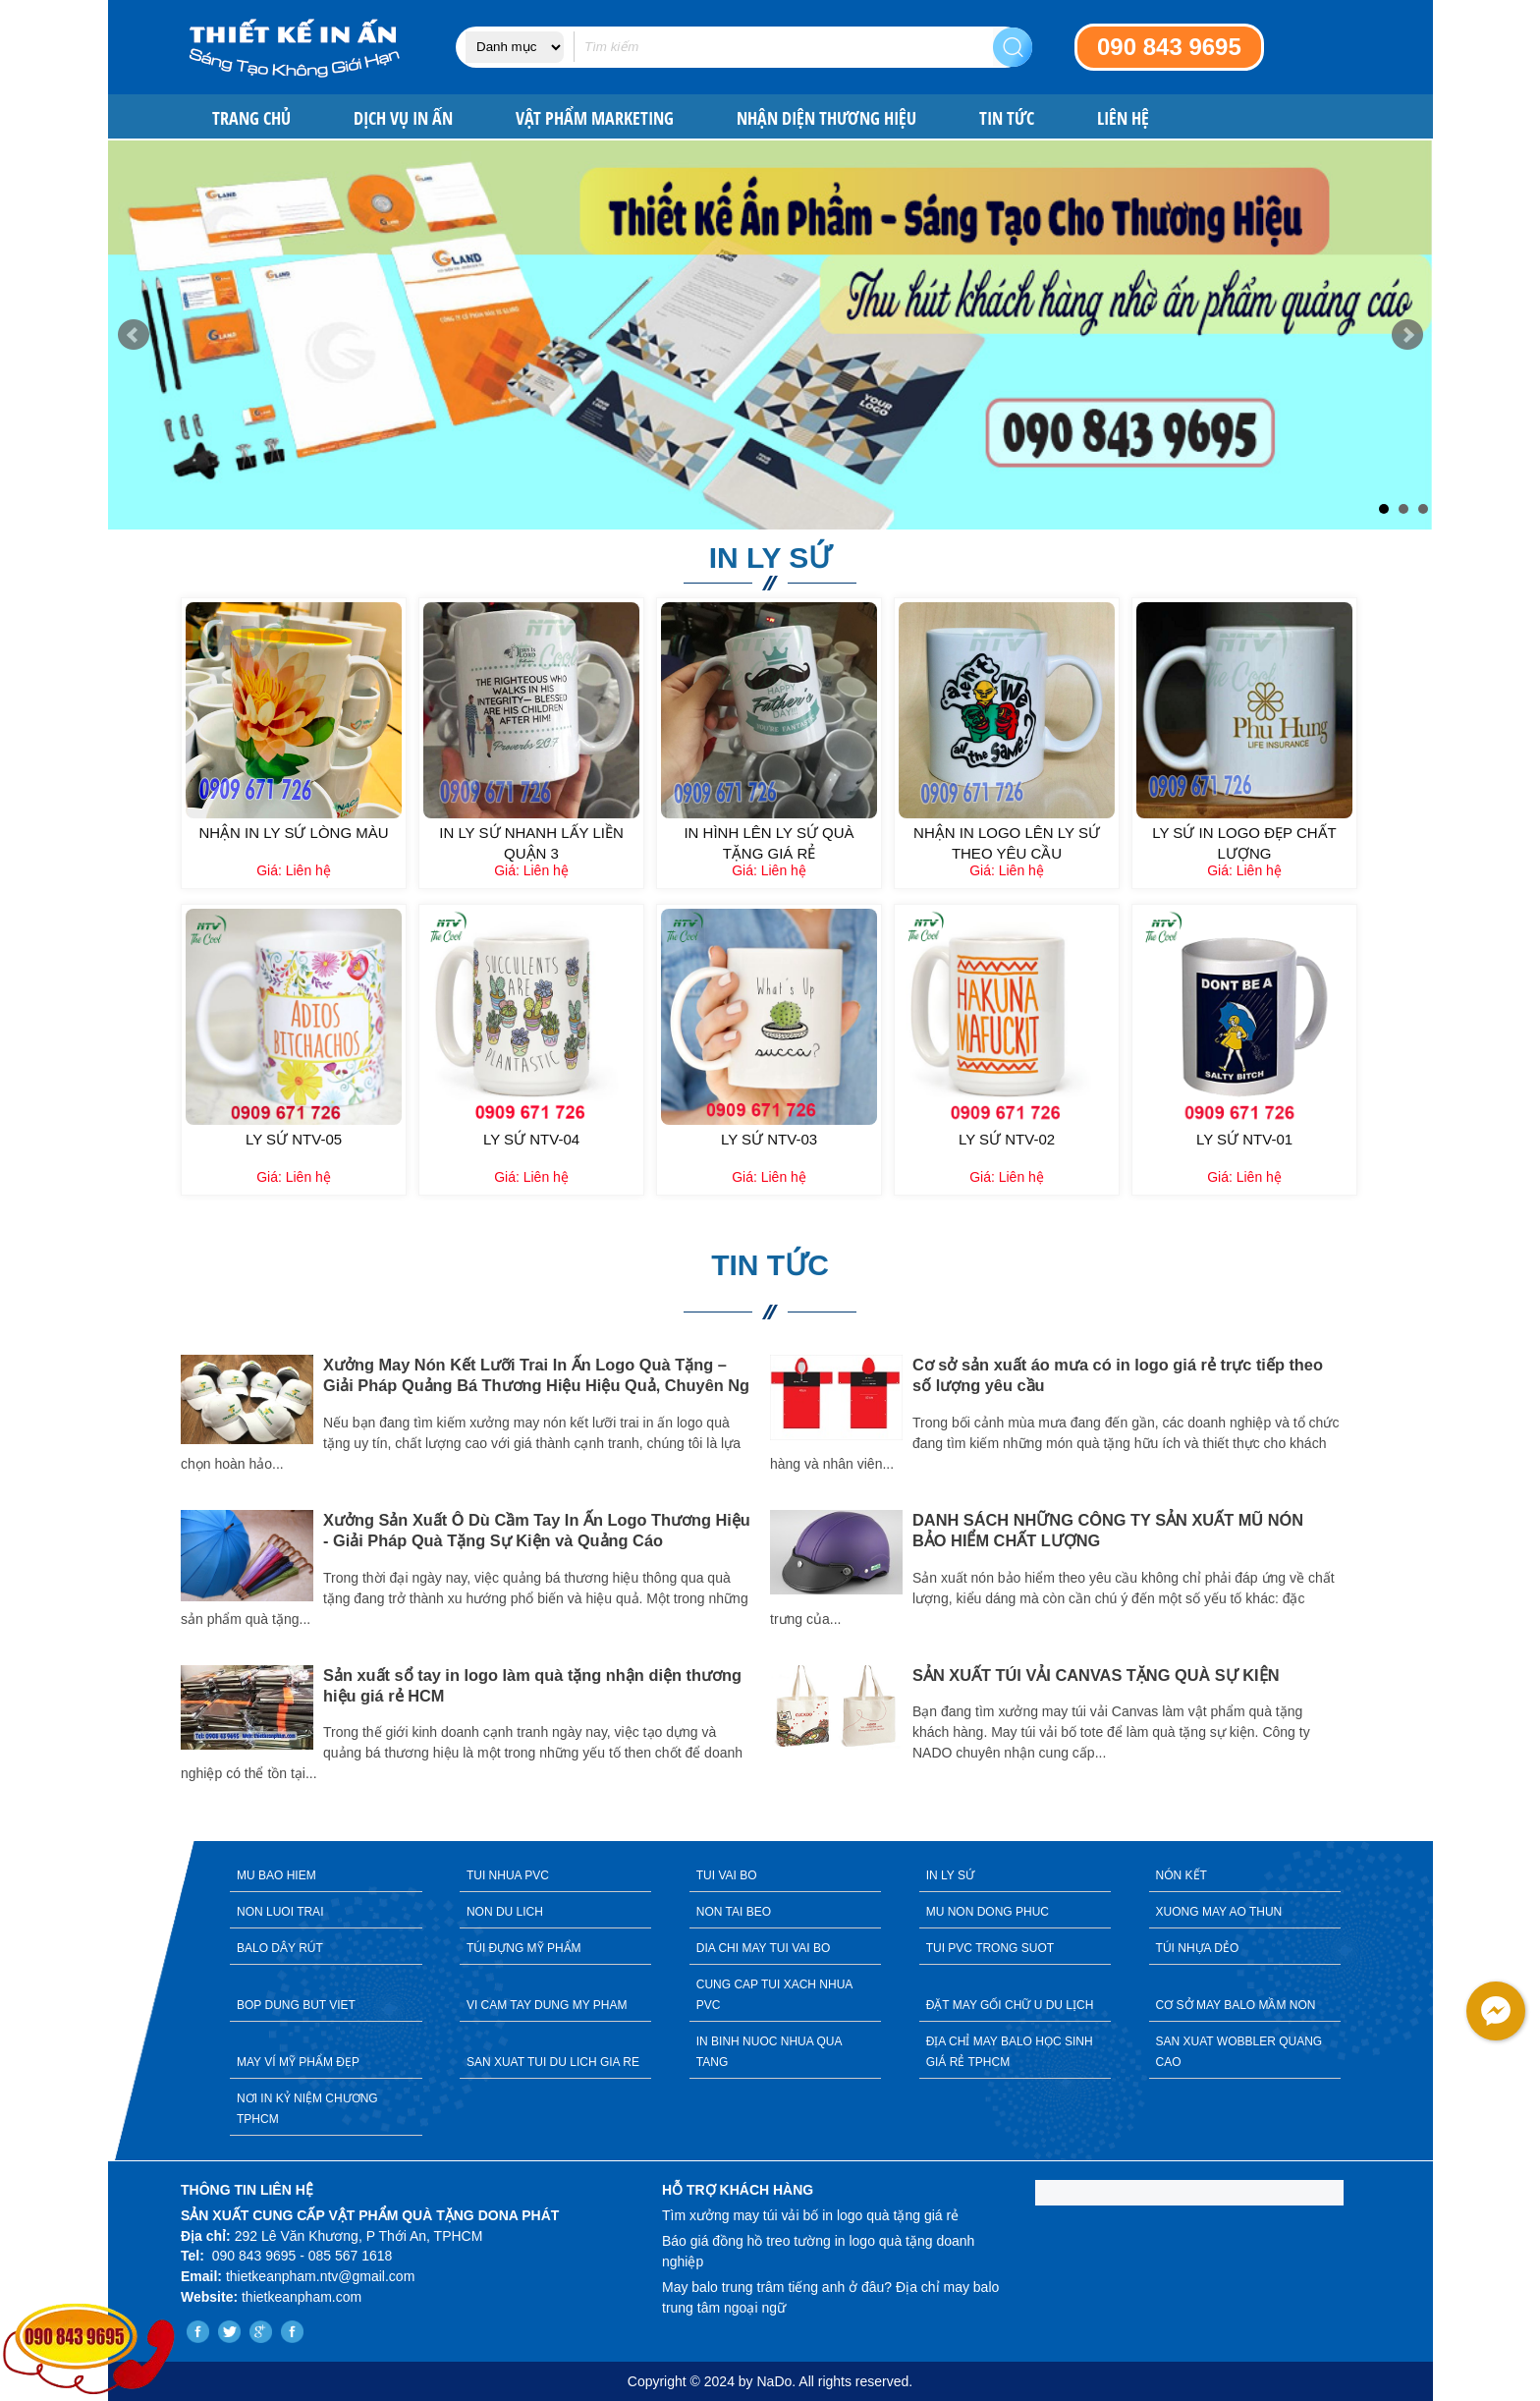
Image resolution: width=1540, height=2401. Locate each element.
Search (1012, 47)
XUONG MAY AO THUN (1219, 1912)
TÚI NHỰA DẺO (1197, 1948)
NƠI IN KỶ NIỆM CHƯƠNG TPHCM (307, 2109)
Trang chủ (251, 118)
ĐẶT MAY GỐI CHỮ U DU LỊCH (1010, 2005)
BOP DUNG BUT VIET (296, 2005)
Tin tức (1006, 118)
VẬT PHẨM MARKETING (595, 118)
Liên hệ (1123, 118)
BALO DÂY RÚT (280, 1948)
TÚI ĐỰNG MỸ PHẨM (524, 1948)
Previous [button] (166, 1584)
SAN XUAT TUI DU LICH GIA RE (553, 2062)
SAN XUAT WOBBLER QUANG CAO (1239, 2052)
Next (1407, 335)
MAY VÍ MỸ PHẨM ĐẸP (298, 2062)
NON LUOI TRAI (280, 1912)
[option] (475, 1571)
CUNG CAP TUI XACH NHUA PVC (774, 1995)
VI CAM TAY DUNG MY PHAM (547, 2005)
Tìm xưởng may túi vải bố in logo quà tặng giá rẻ (810, 2215)
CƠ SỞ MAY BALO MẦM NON (1236, 2005)
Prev (133, 335)
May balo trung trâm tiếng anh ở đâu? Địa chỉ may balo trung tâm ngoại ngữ (830, 2297)
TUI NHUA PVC (508, 1875)
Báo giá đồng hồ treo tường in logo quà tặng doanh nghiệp (818, 2251)
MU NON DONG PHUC (987, 1912)
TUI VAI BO (726, 1875)
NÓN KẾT (1181, 1875)
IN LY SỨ (950, 1875)
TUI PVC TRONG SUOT (990, 1948)
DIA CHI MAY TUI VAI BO (763, 1948)
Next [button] (1374, 1584)
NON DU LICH (505, 1912)
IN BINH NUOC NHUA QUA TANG (769, 2052)
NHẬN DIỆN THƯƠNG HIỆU (826, 118)
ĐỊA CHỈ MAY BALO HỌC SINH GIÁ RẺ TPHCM (1009, 2052)
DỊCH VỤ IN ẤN (403, 118)
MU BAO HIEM (276, 1875)
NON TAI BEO (733, 1912)
